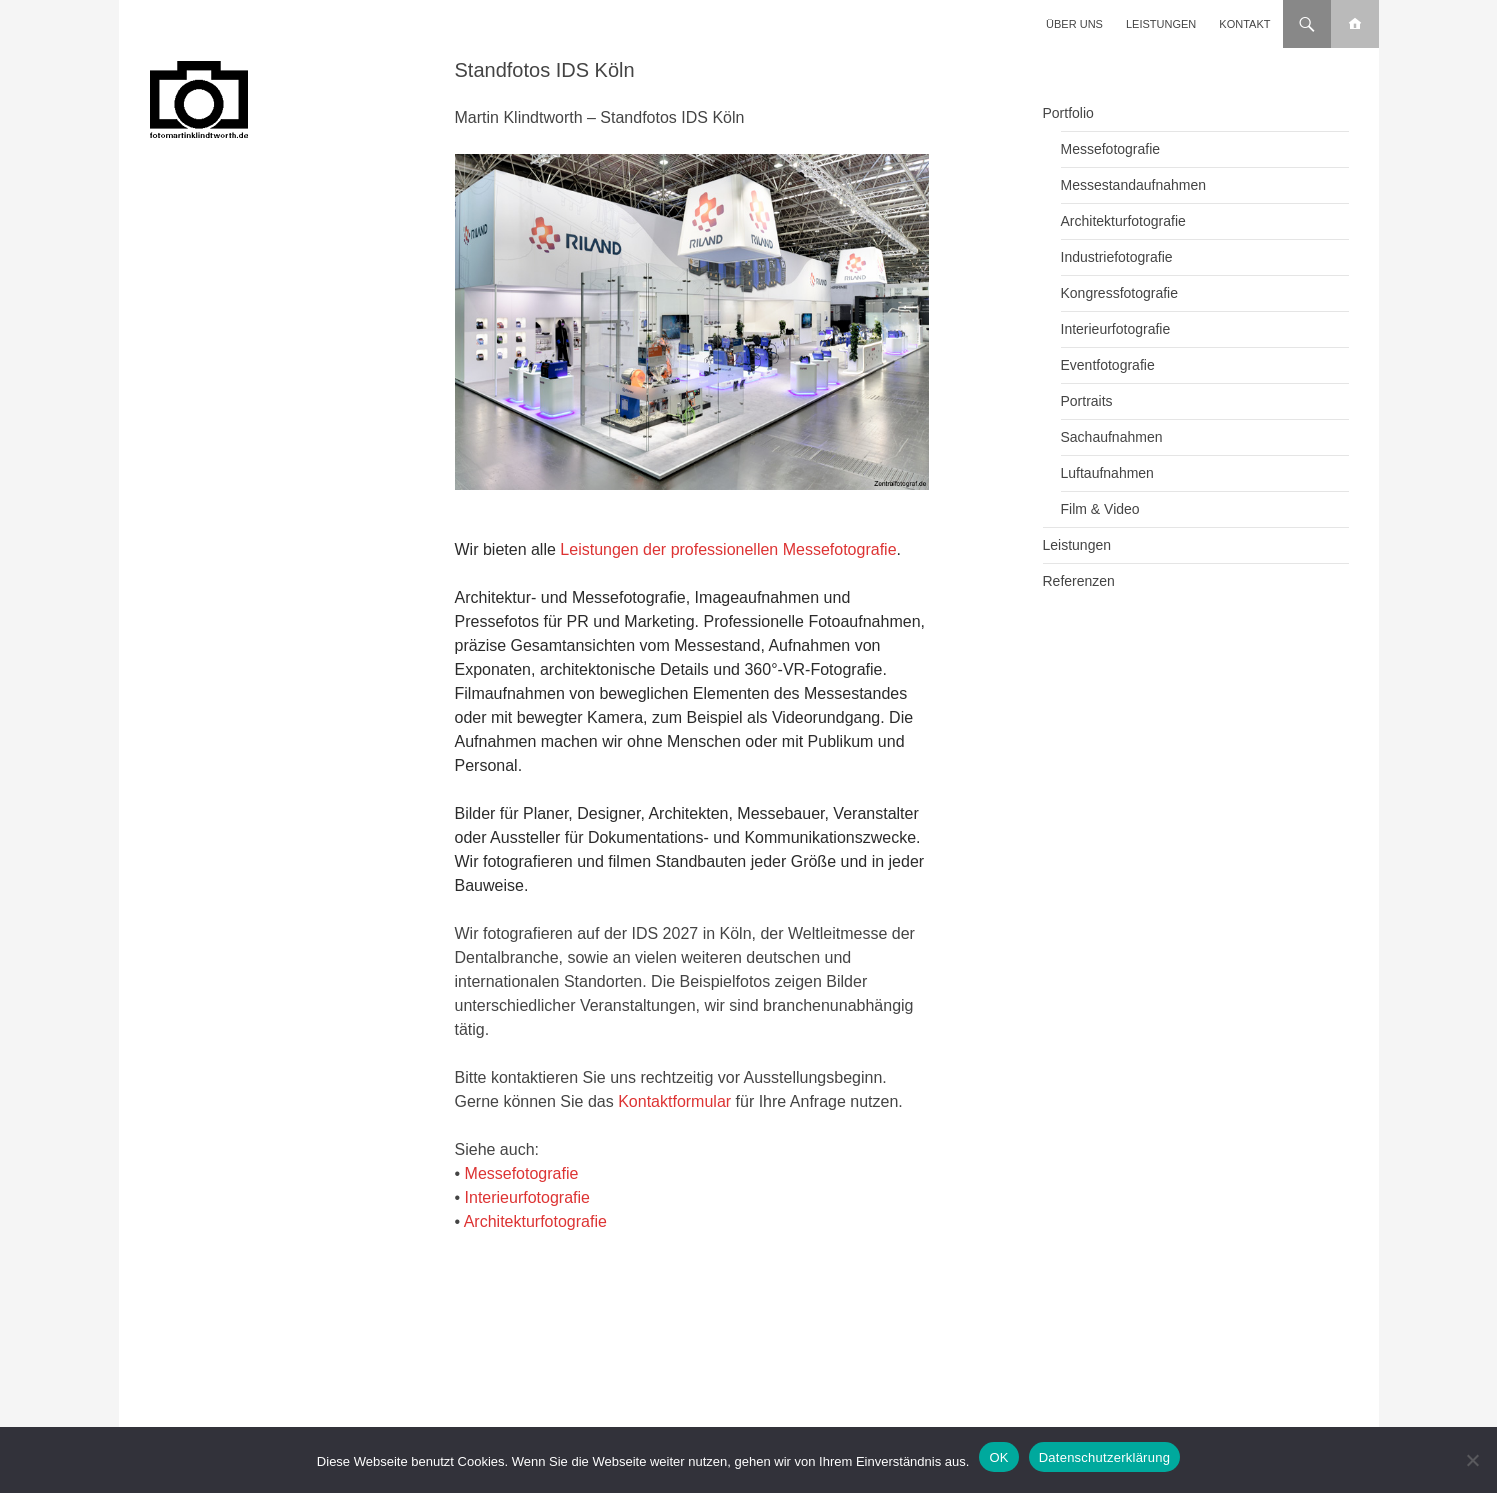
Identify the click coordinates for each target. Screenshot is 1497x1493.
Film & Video (1100, 509)
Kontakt (1244, 24)
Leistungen (1161, 24)
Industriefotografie (1117, 257)
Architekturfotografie (535, 1221)
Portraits (1087, 401)
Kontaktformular (674, 1101)
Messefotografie (522, 1173)
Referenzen (1079, 581)
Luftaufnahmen (1107, 473)
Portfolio (1068, 113)
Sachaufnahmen (1112, 437)
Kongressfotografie (1120, 293)
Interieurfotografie (527, 1197)
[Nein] (1472, 1460)
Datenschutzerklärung (1104, 1457)
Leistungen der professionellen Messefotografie (728, 549)
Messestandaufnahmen (1134, 185)
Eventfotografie (1108, 365)
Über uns (1074, 24)
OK (998, 1457)
